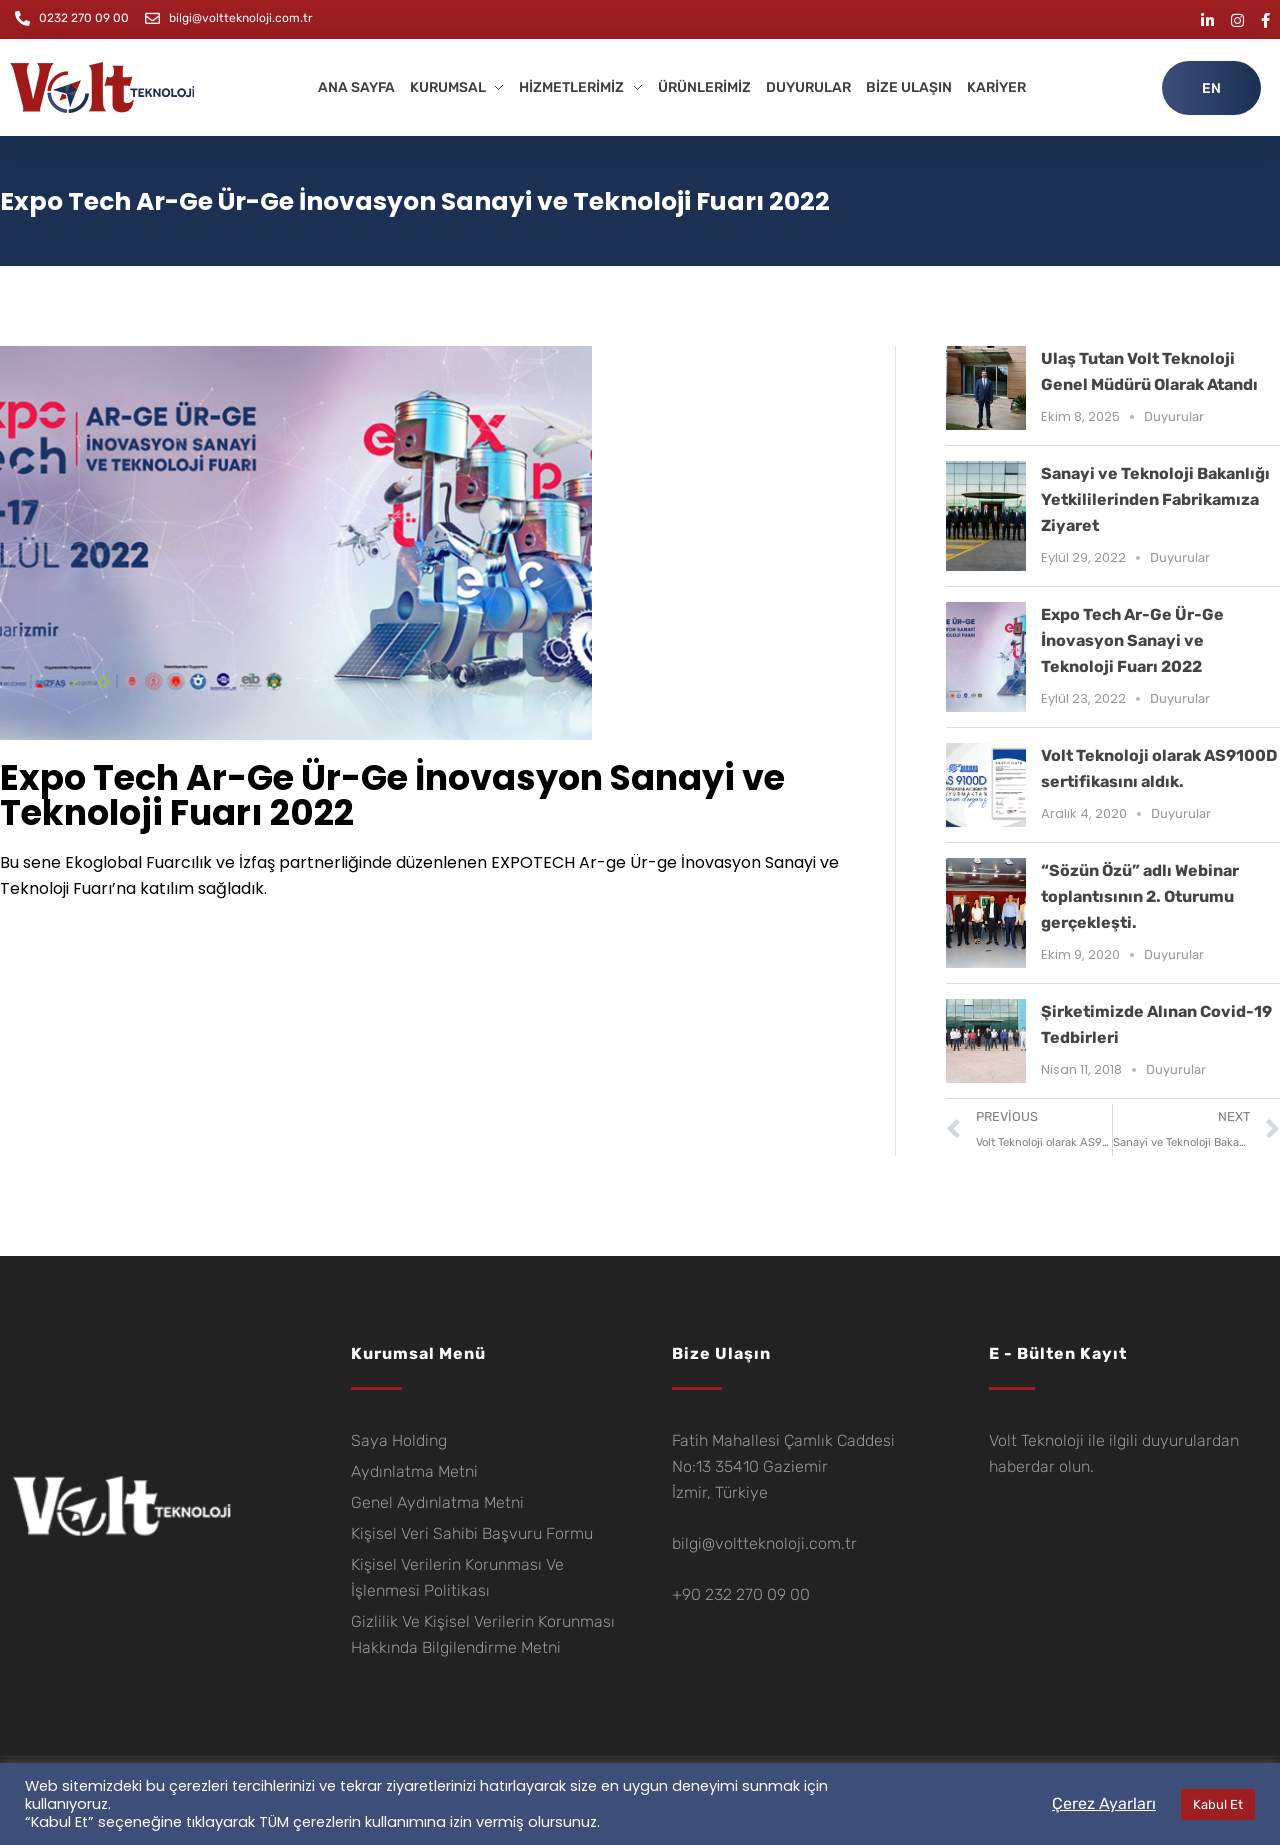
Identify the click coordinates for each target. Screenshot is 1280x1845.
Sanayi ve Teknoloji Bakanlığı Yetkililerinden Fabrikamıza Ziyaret (1155, 499)
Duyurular (1174, 416)
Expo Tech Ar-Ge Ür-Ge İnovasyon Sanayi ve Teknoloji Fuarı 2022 (1132, 640)
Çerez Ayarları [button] (1104, 1803)
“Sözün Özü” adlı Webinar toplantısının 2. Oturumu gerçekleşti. (1140, 896)
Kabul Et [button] (1218, 1804)
